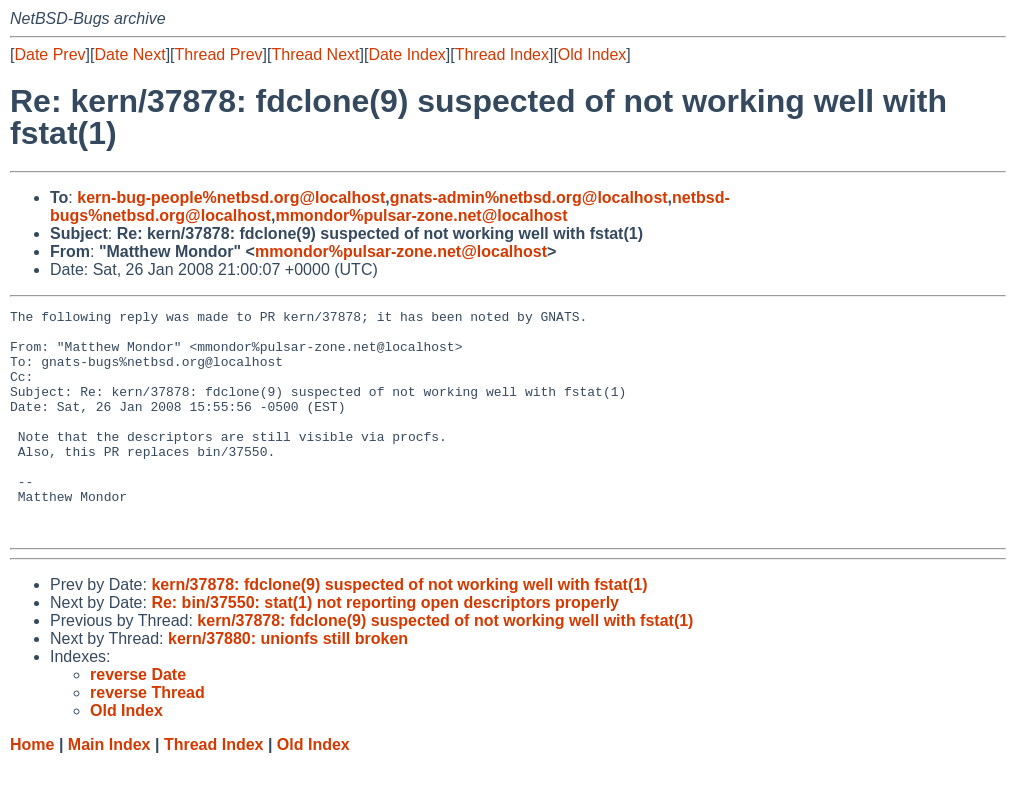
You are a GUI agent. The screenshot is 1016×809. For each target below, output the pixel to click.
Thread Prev (219, 54)
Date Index (406, 54)
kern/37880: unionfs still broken (288, 683)
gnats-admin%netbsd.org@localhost (529, 197)
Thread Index (502, 54)
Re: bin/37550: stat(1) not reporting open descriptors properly (385, 647)
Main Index (109, 789)
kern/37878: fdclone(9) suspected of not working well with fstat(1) (399, 629)
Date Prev (49, 54)
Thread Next (315, 54)
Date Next (129, 54)
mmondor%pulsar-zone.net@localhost (421, 215)
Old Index (592, 54)
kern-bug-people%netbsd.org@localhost (231, 197)
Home (32, 789)
